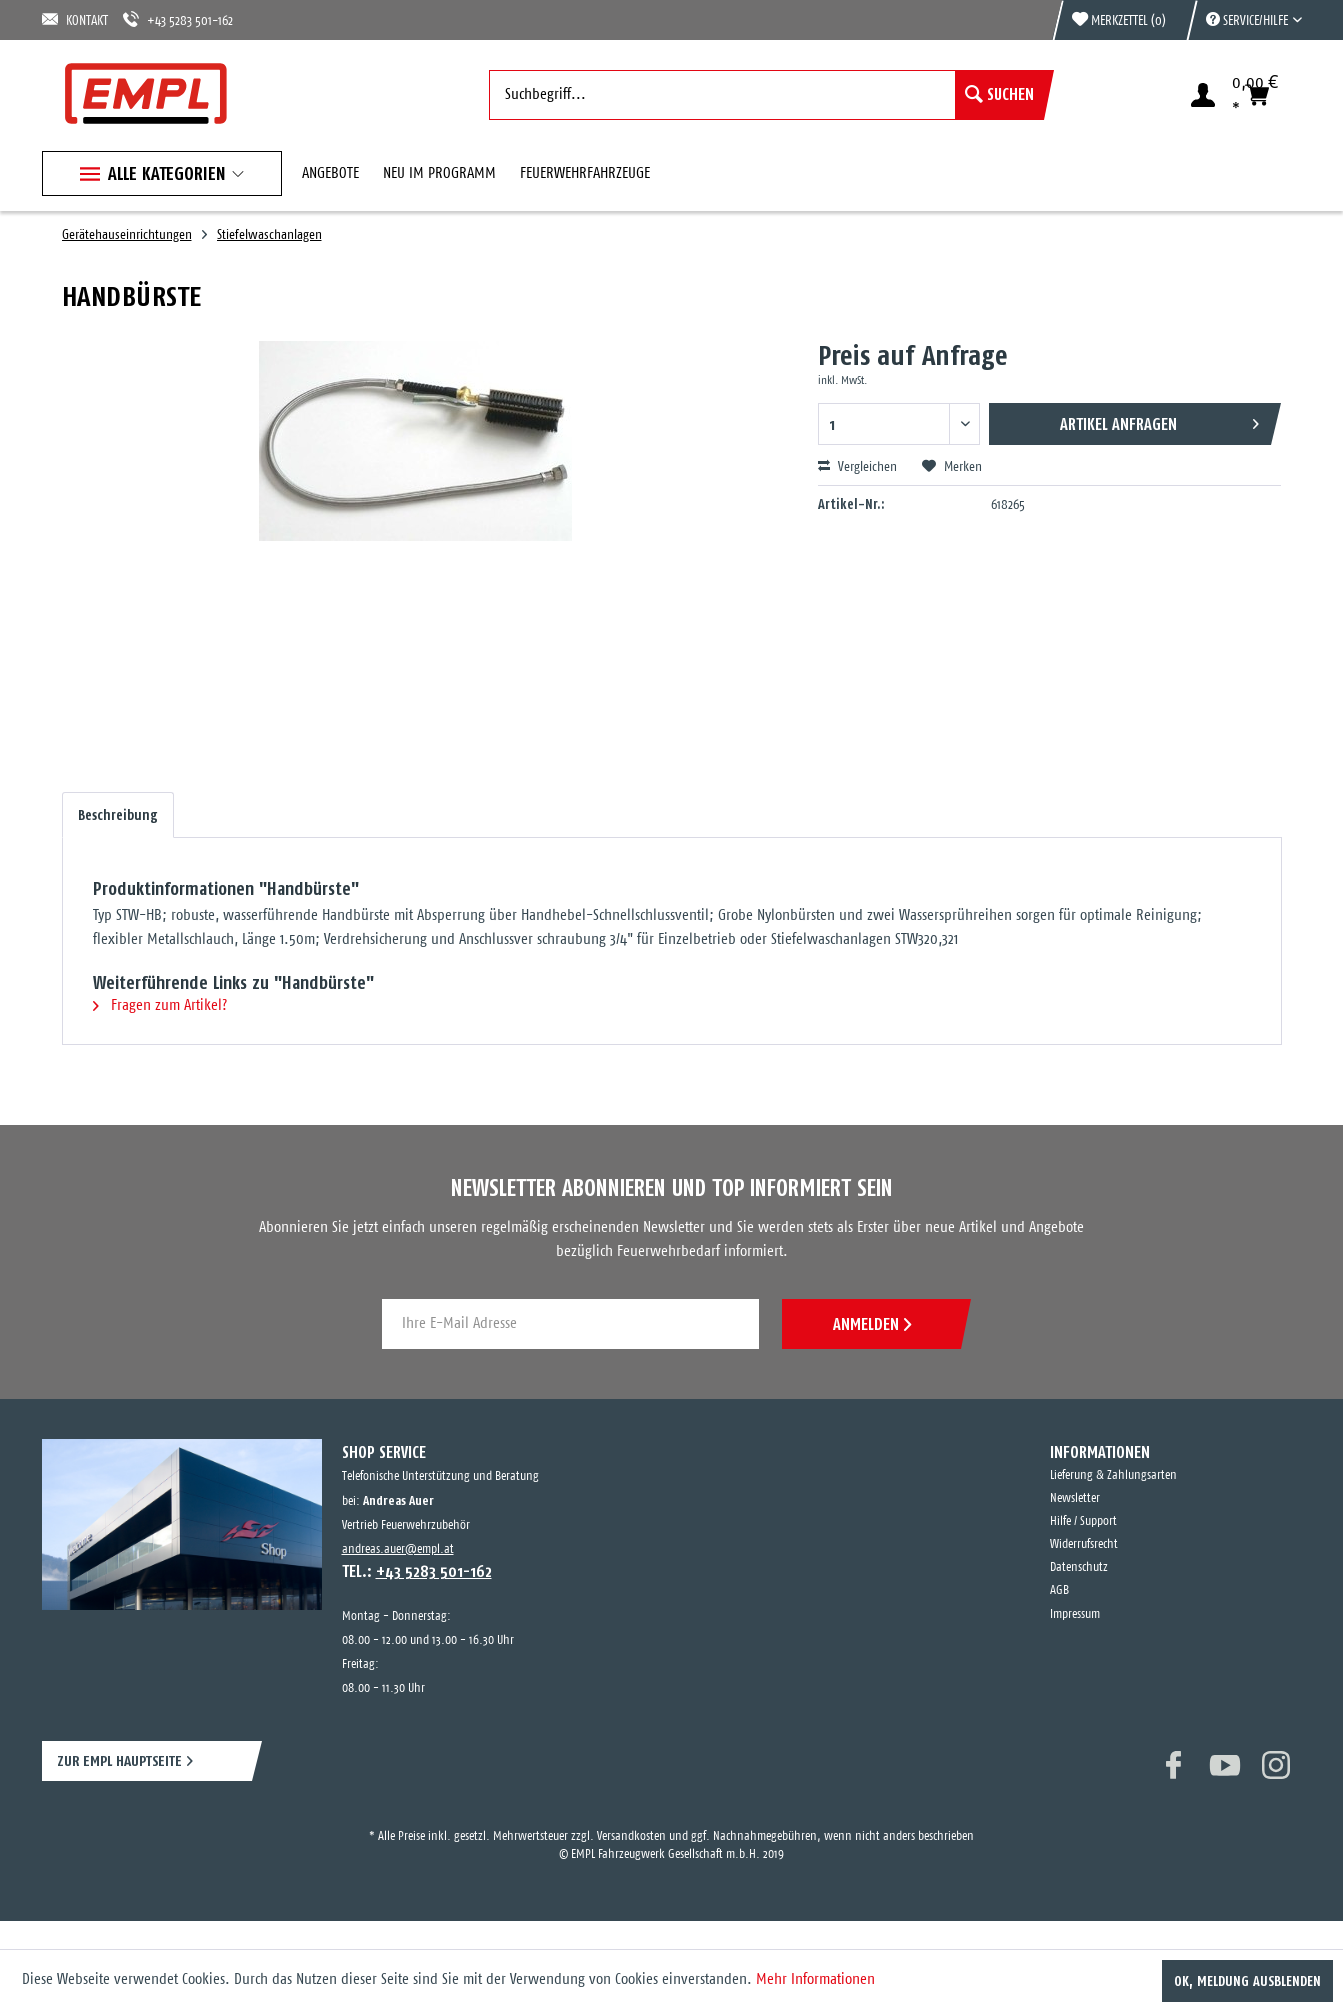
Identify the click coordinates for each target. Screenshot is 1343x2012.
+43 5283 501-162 (178, 19)
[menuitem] (1244, 20)
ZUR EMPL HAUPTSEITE (119, 1760)
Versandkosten (631, 1836)
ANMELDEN (872, 1324)
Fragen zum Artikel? (160, 1005)
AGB (1059, 1590)
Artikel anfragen (1160, 420)
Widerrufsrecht (1084, 1544)
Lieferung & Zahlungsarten (1113, 1475)
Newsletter (1075, 1498)
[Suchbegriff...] (766, 95)
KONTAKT (75, 19)
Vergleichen (857, 467)
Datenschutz (1079, 1567)
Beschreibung (118, 815)
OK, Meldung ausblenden (1247, 1981)
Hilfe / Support (1083, 1521)
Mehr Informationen (815, 1979)
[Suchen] (999, 95)
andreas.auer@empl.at (398, 1549)
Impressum (1075, 1614)
